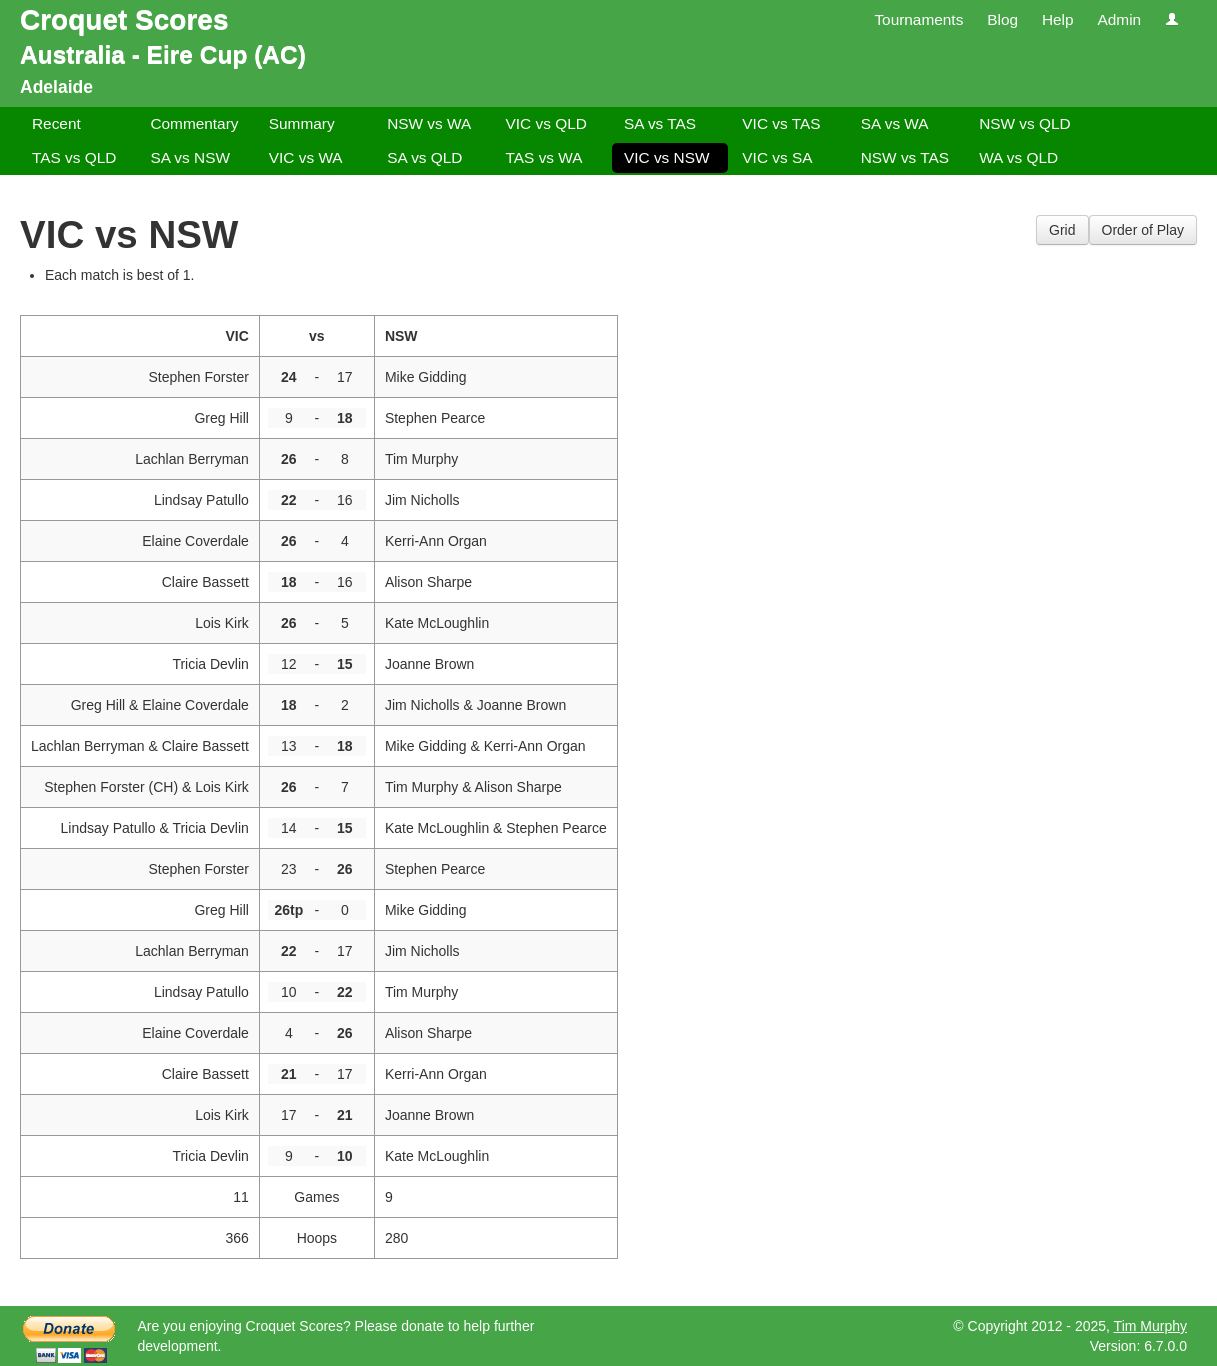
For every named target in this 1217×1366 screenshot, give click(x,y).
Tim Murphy (1150, 1326)
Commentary (194, 123)
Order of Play (1143, 230)
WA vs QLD (1018, 157)
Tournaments (918, 19)
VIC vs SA (777, 157)
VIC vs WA (306, 157)
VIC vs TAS (781, 123)
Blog (1002, 19)
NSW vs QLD (1025, 123)
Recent (56, 123)
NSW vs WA (429, 123)
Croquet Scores (124, 19)
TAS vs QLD (74, 157)
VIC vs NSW (667, 157)
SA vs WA (895, 123)
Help (1058, 19)
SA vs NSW (190, 157)
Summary (302, 123)
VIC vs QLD (546, 123)
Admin (1119, 19)
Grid (1062, 230)
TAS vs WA (544, 157)
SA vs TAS (660, 123)
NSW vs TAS (905, 157)
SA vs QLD (424, 157)
